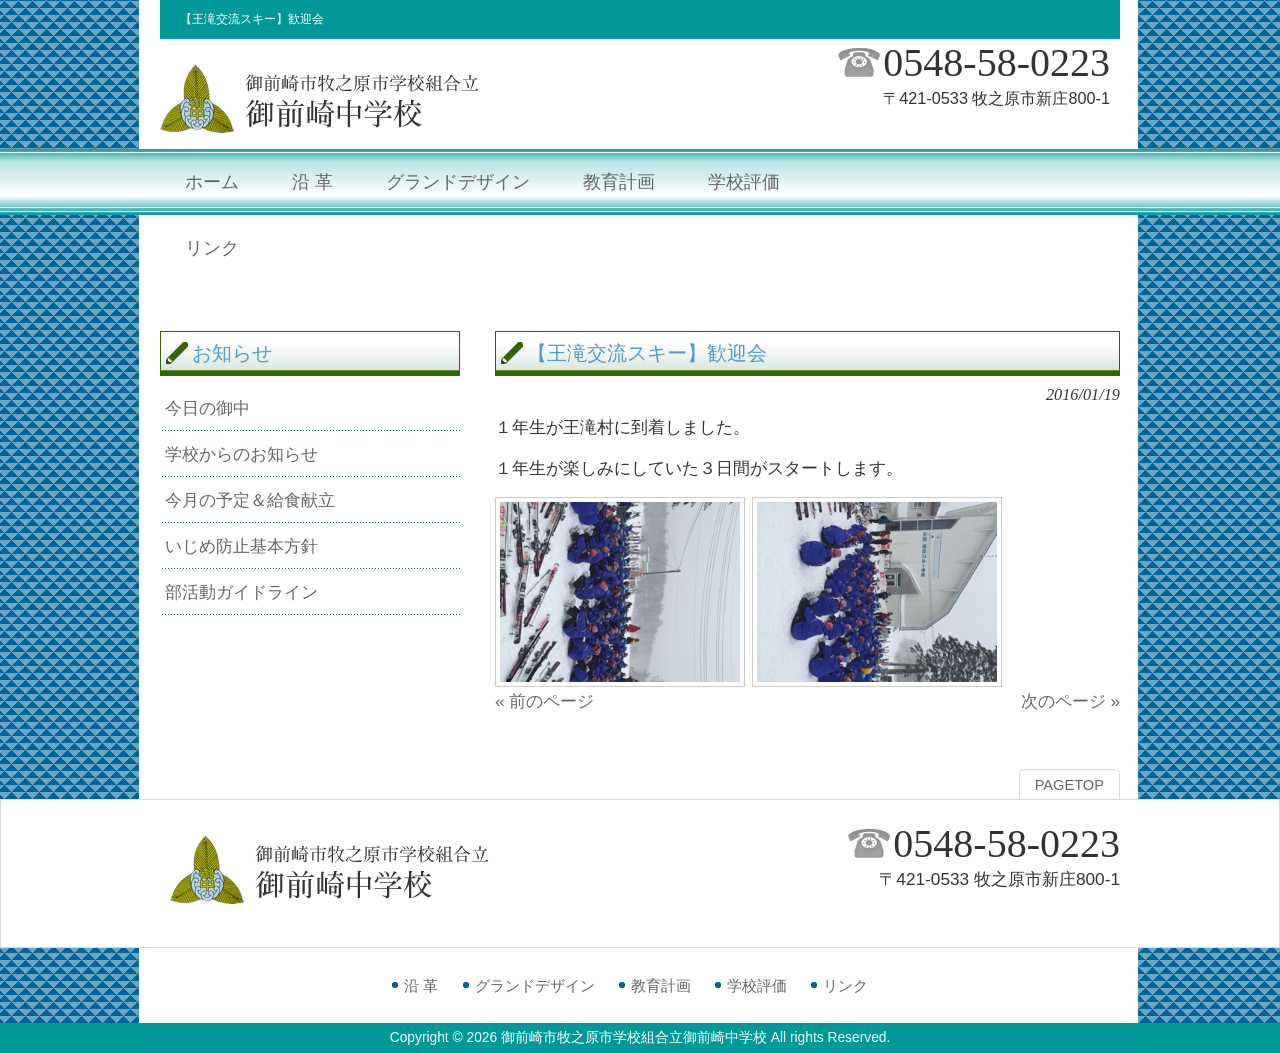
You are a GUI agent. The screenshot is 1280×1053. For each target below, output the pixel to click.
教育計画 (661, 985)
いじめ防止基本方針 (241, 546)
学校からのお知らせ (241, 454)
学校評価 (757, 985)
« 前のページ (544, 701)
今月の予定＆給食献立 (250, 500)
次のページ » (1070, 701)
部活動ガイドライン (241, 592)
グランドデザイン (535, 985)
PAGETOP (1069, 785)
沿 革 (421, 985)
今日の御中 (207, 408)
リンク (845, 985)
